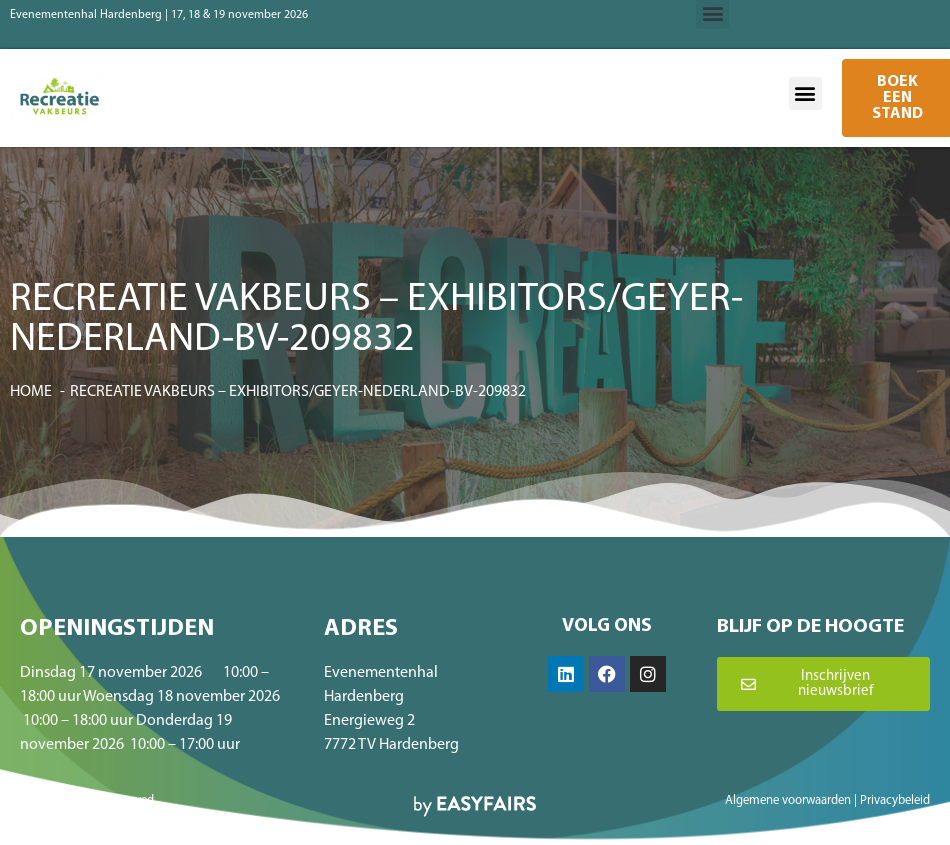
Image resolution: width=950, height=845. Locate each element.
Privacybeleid (895, 800)
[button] (805, 93)
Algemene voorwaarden (788, 800)
